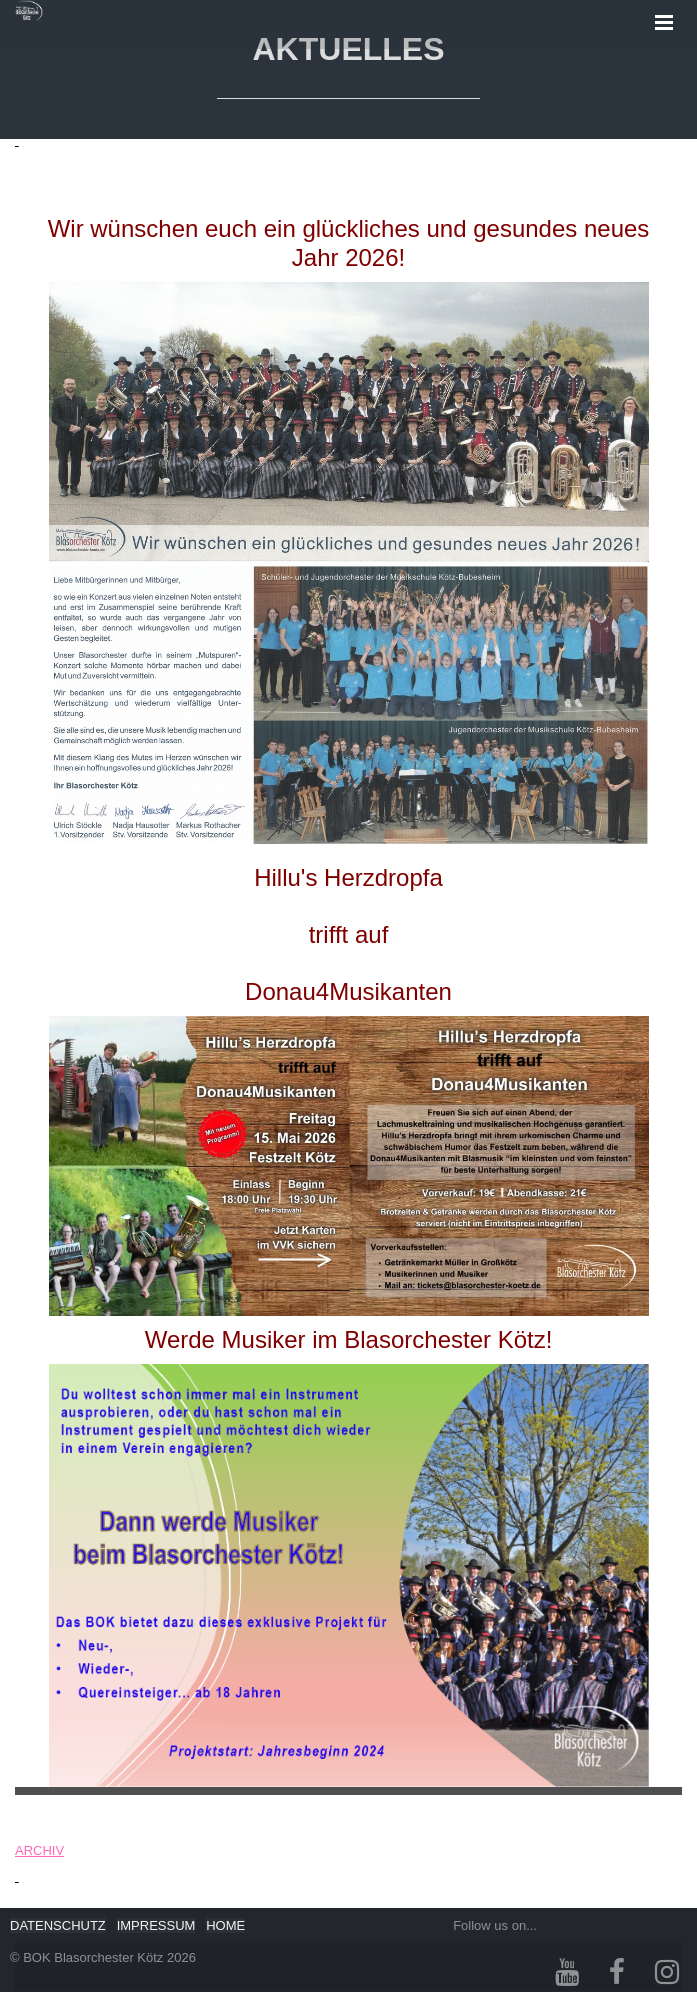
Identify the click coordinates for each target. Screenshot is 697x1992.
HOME (225, 1925)
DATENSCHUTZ (58, 1925)
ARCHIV (39, 1850)
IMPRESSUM (156, 1925)
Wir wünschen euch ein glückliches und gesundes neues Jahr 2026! (349, 243)
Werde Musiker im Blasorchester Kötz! (349, 1339)
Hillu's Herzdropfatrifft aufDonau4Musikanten (348, 934)
